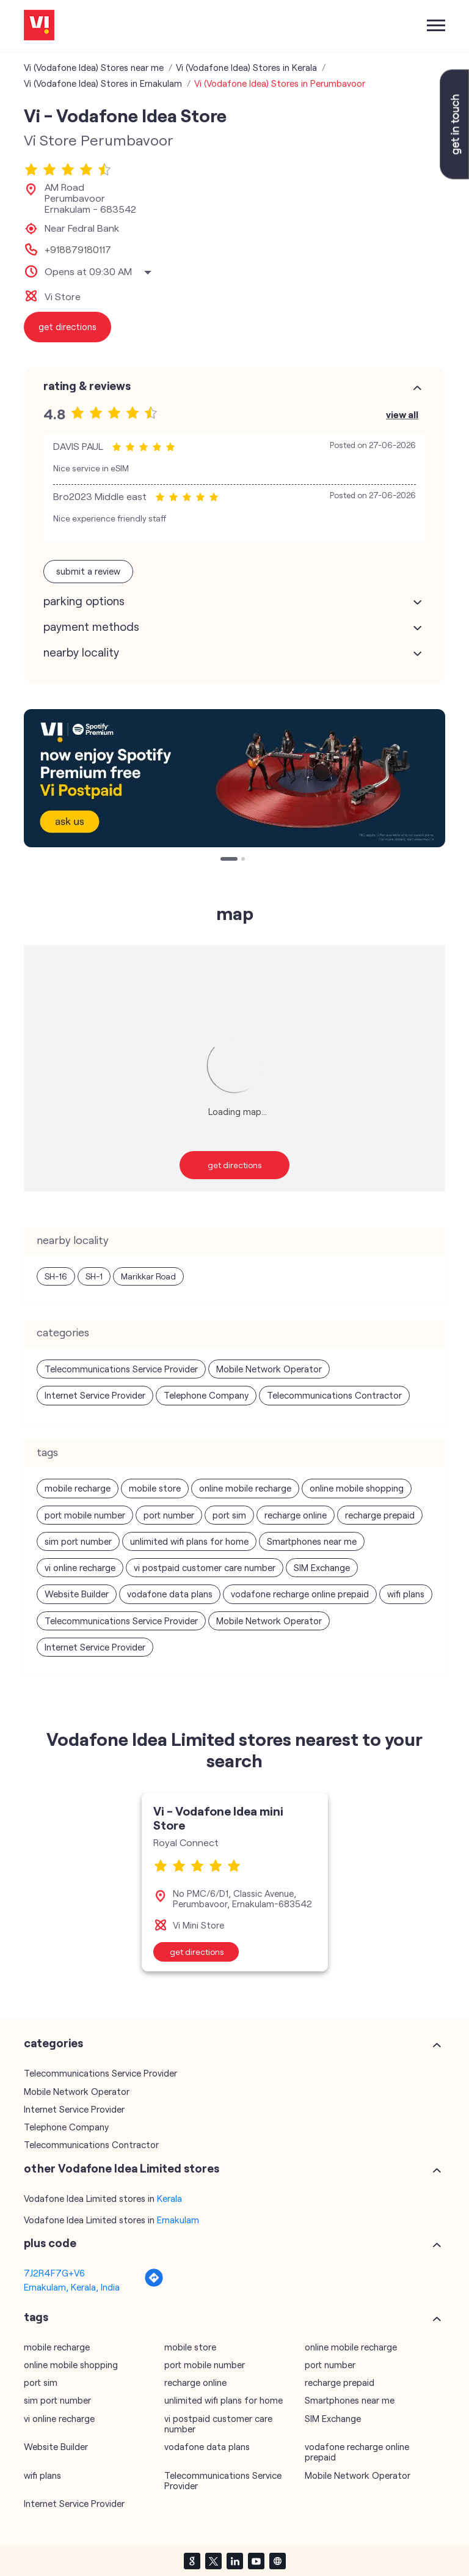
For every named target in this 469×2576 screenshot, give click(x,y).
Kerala (169, 2198)
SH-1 (94, 1276)
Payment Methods (91, 626)
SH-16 (56, 1276)
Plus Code (50, 2243)
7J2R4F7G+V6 (54, 2272)
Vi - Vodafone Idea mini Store (218, 1817)
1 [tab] (223, 860)
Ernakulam (178, 2219)
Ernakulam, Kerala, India (72, 2286)
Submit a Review (88, 570)
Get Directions (235, 1165)
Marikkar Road (148, 1276)
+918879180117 (78, 249)
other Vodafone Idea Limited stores (121, 2168)
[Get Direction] (154, 2283)
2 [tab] (244, 860)
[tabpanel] (234, 778)
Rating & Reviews (87, 385)
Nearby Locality (81, 652)
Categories (53, 2043)
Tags (36, 2317)
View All (402, 414)
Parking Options (84, 601)
